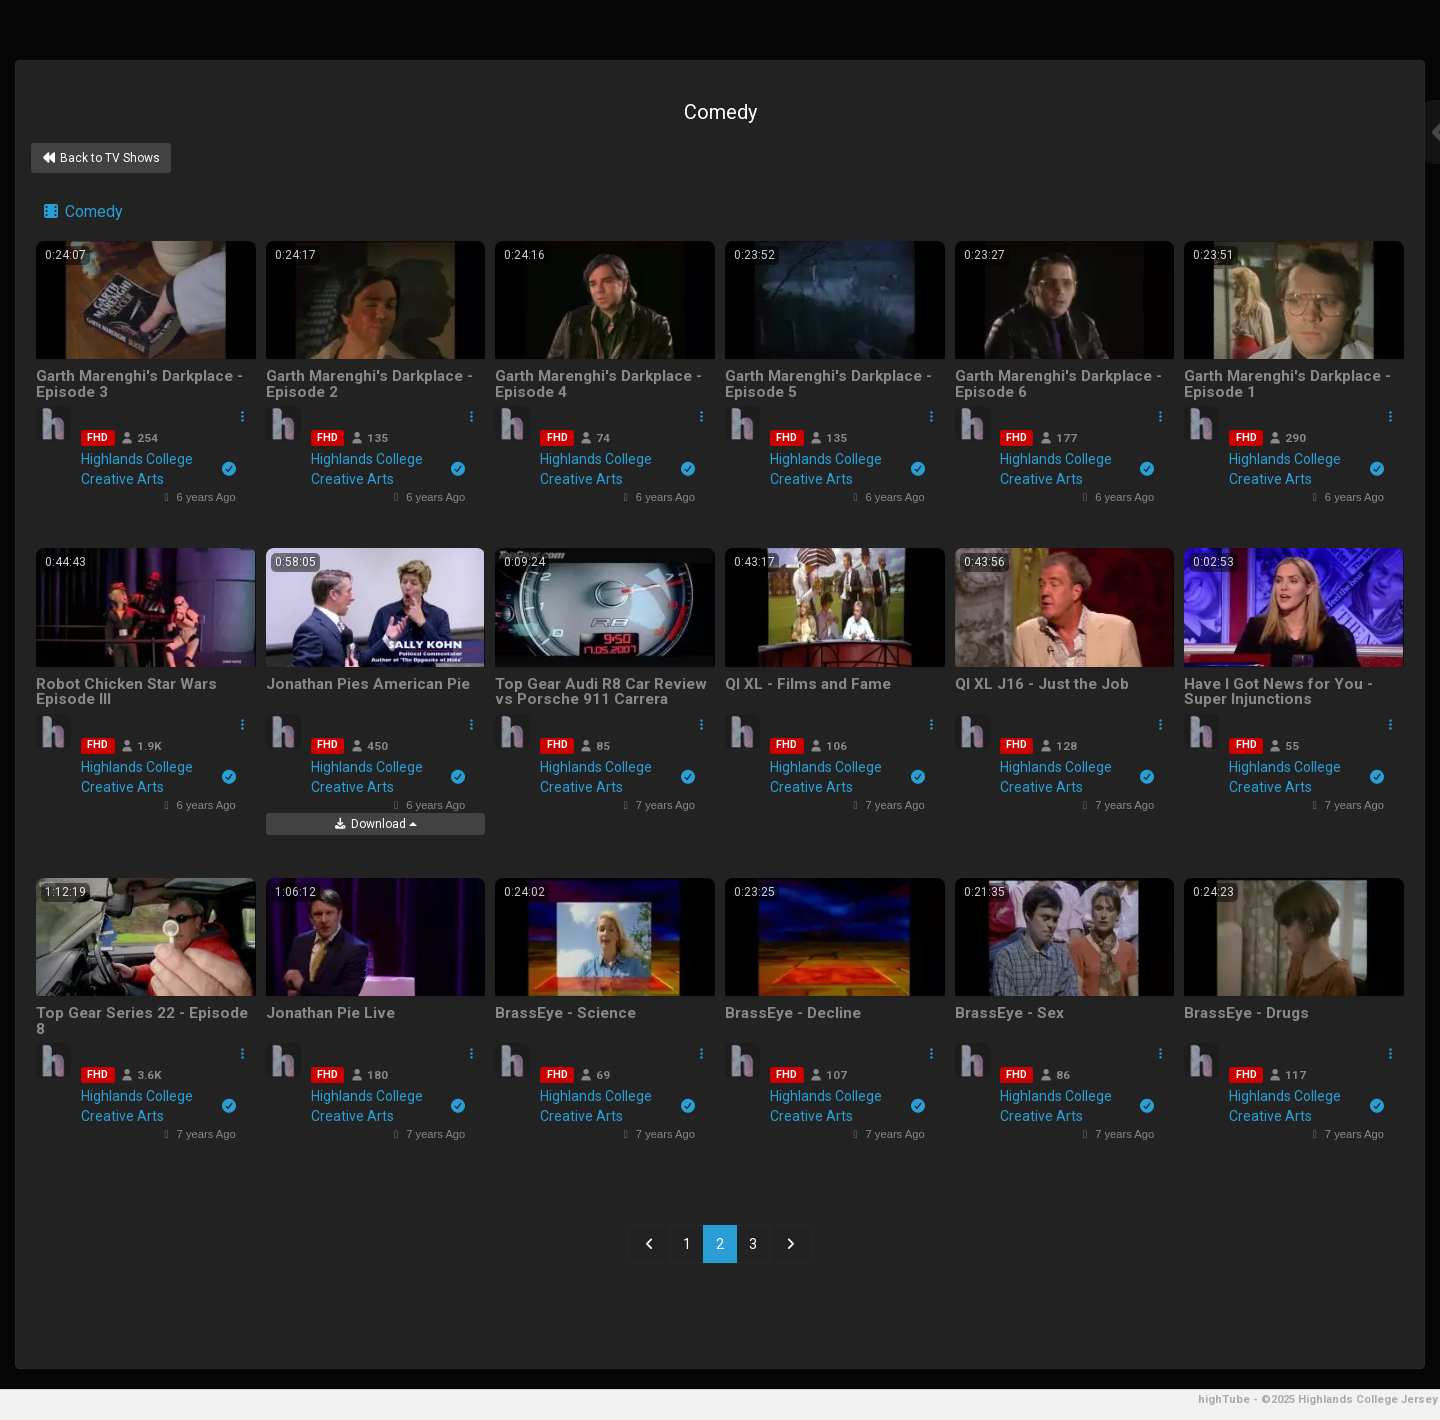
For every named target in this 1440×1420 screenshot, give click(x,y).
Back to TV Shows (101, 158)
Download (375, 824)
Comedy (82, 211)
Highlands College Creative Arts (158, 469)
